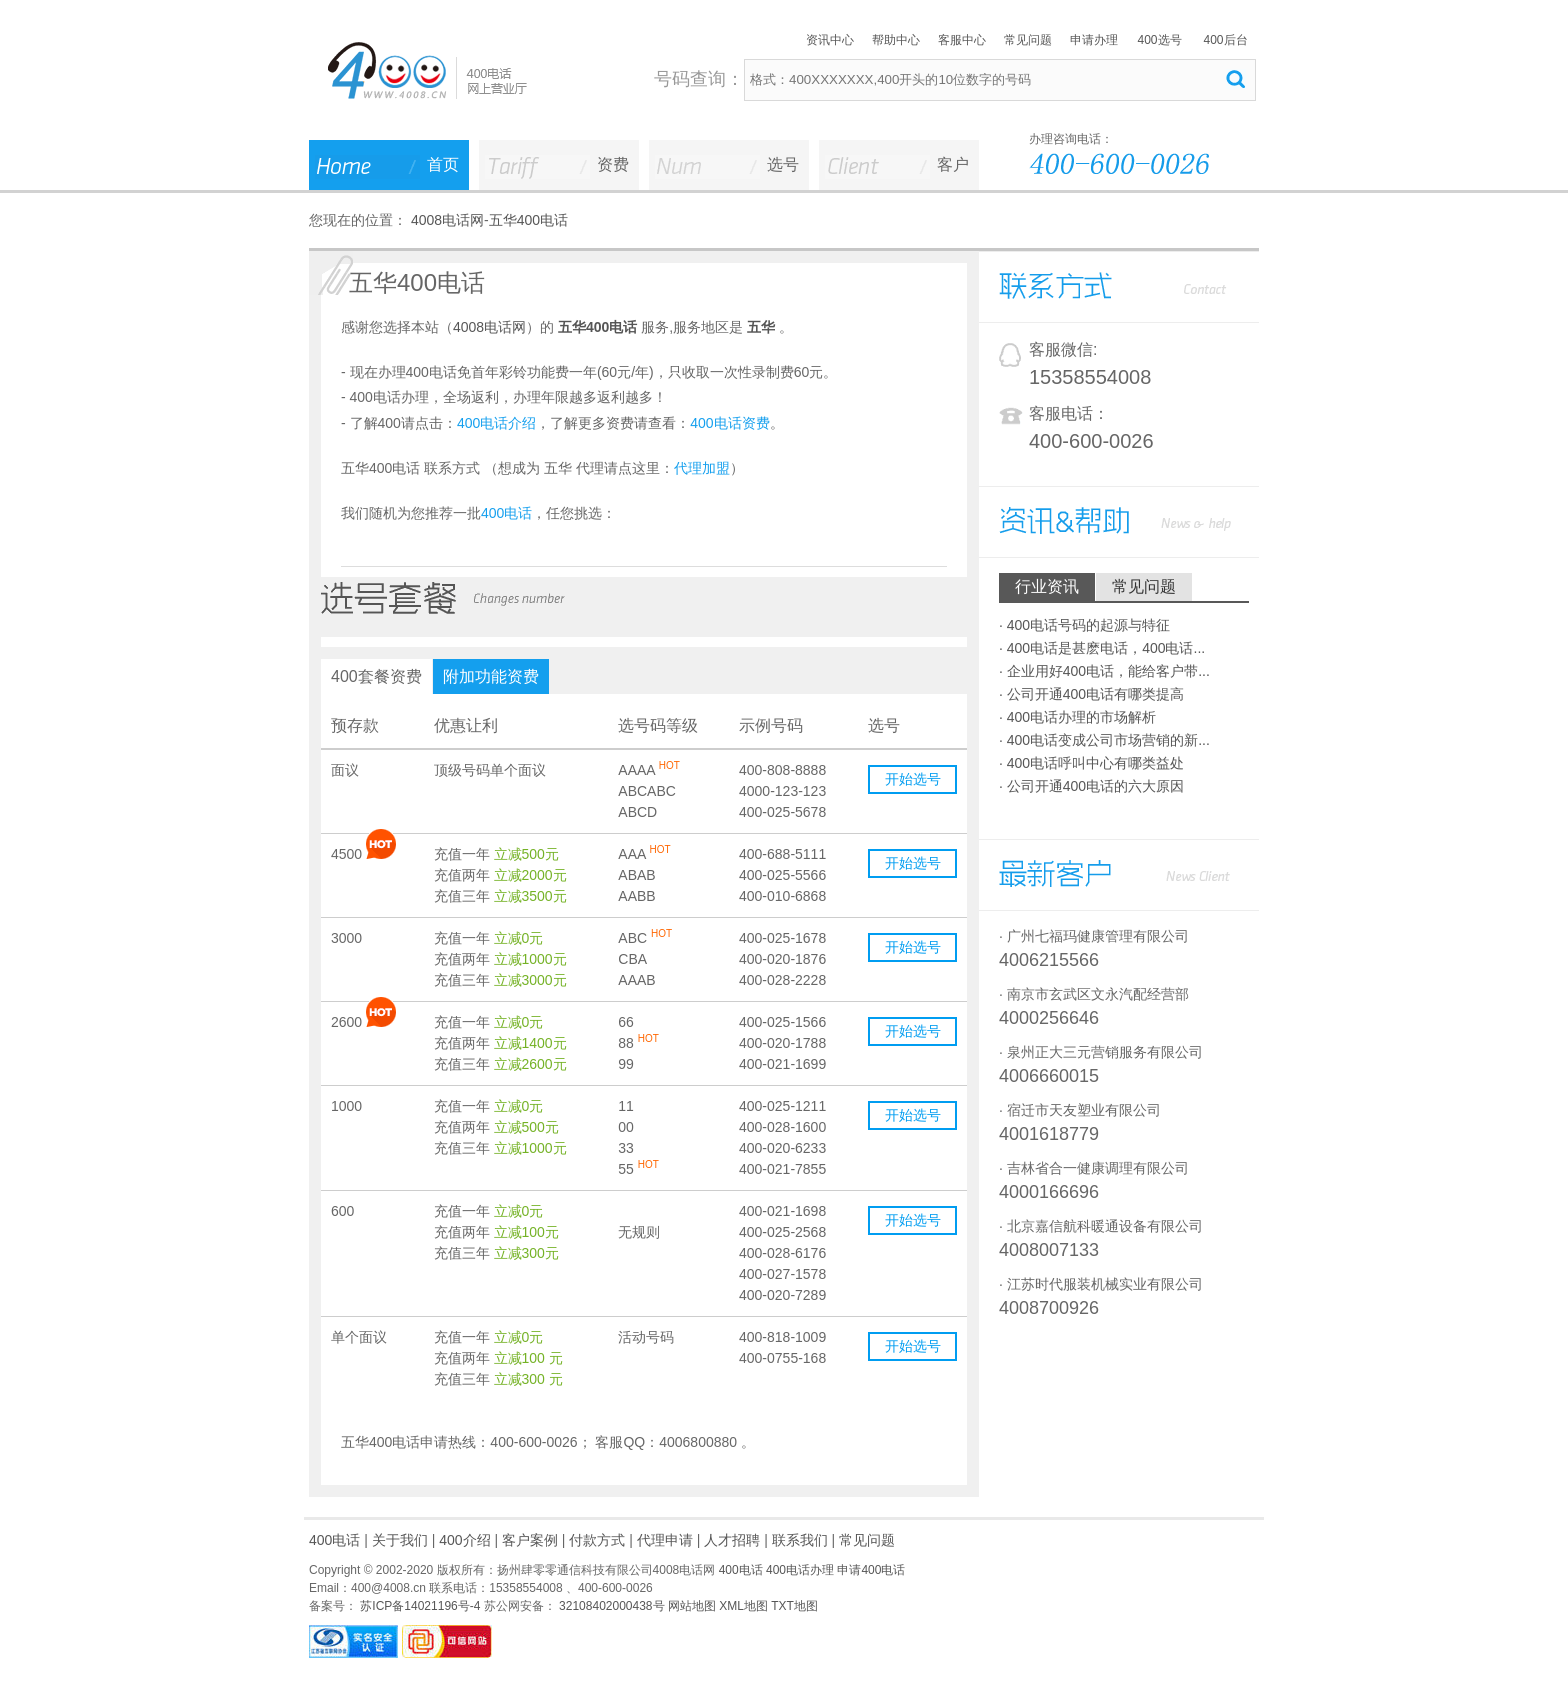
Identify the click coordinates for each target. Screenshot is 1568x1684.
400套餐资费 (376, 676)
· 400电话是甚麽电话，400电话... (1102, 648)
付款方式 (597, 1540)
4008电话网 (447, 220)
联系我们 (800, 1540)
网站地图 (692, 1606)
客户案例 (530, 1540)
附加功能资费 (491, 676)
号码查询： (699, 79)
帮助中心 (896, 40)
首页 (443, 164)
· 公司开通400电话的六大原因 (1091, 786)
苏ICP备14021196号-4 (418, 1606)
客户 (953, 164)
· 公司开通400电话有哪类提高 (1091, 694)
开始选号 (913, 779)
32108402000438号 (610, 1606)
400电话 (334, 1540)
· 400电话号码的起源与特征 (1084, 625)
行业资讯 (1047, 586)
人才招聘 (732, 1540)
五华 (761, 327)
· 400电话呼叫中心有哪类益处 (1091, 763)
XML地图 (743, 1606)
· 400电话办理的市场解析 (1077, 717)
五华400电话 (528, 220)
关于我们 (400, 1540)
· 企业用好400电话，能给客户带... (1104, 671)
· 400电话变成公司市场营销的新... (1104, 740)
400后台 (1225, 40)
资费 (613, 164)
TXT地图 (794, 1606)
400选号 (1159, 40)
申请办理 (1094, 40)
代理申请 (665, 1540)
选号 (783, 164)
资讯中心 (830, 40)
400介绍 (464, 1540)
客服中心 (962, 40)
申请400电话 (871, 1570)
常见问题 (1028, 40)
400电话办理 (800, 1570)
